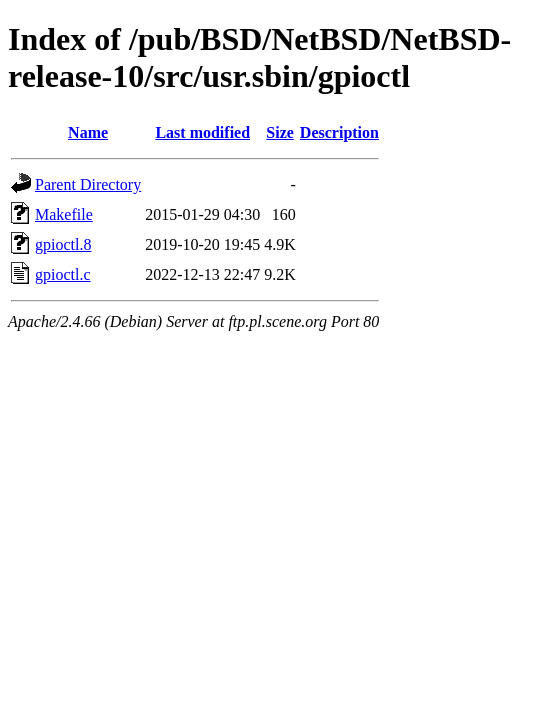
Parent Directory (88, 184)
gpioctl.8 (63, 244)
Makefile (64, 214)
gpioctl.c (63, 274)
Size (280, 132)
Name (88, 132)
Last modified (202, 132)
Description (339, 132)
